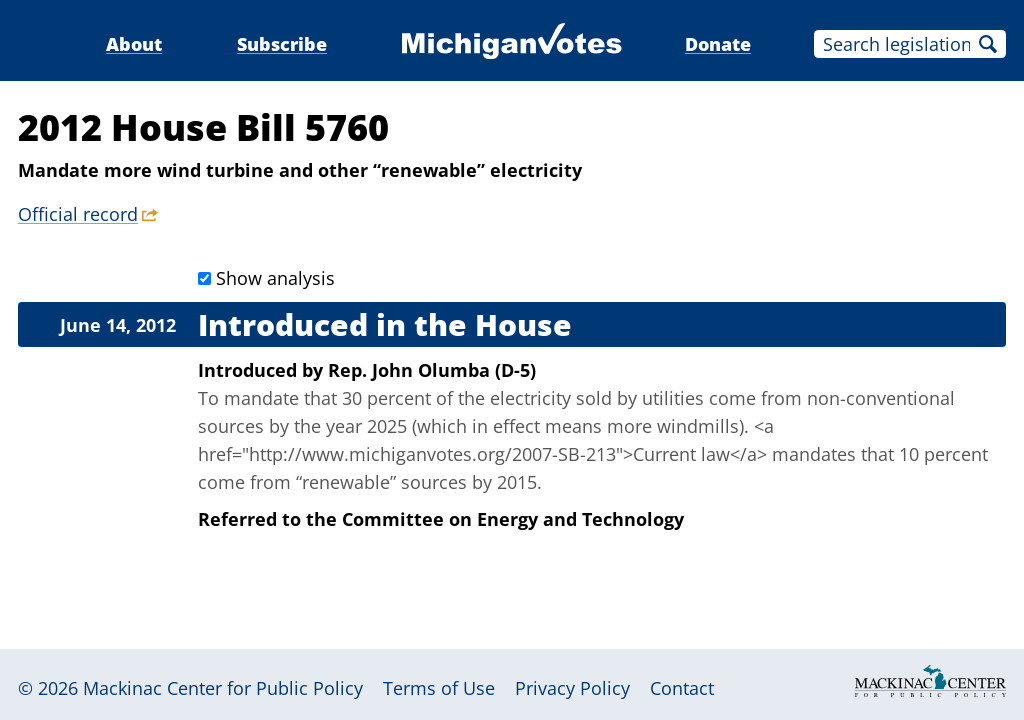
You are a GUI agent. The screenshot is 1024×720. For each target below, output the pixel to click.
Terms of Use (439, 688)
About (134, 44)
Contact (682, 688)
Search (988, 44)
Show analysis (275, 278)
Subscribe (282, 44)
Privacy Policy (572, 688)
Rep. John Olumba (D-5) (432, 370)
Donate (718, 44)
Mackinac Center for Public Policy (223, 688)
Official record (78, 214)
